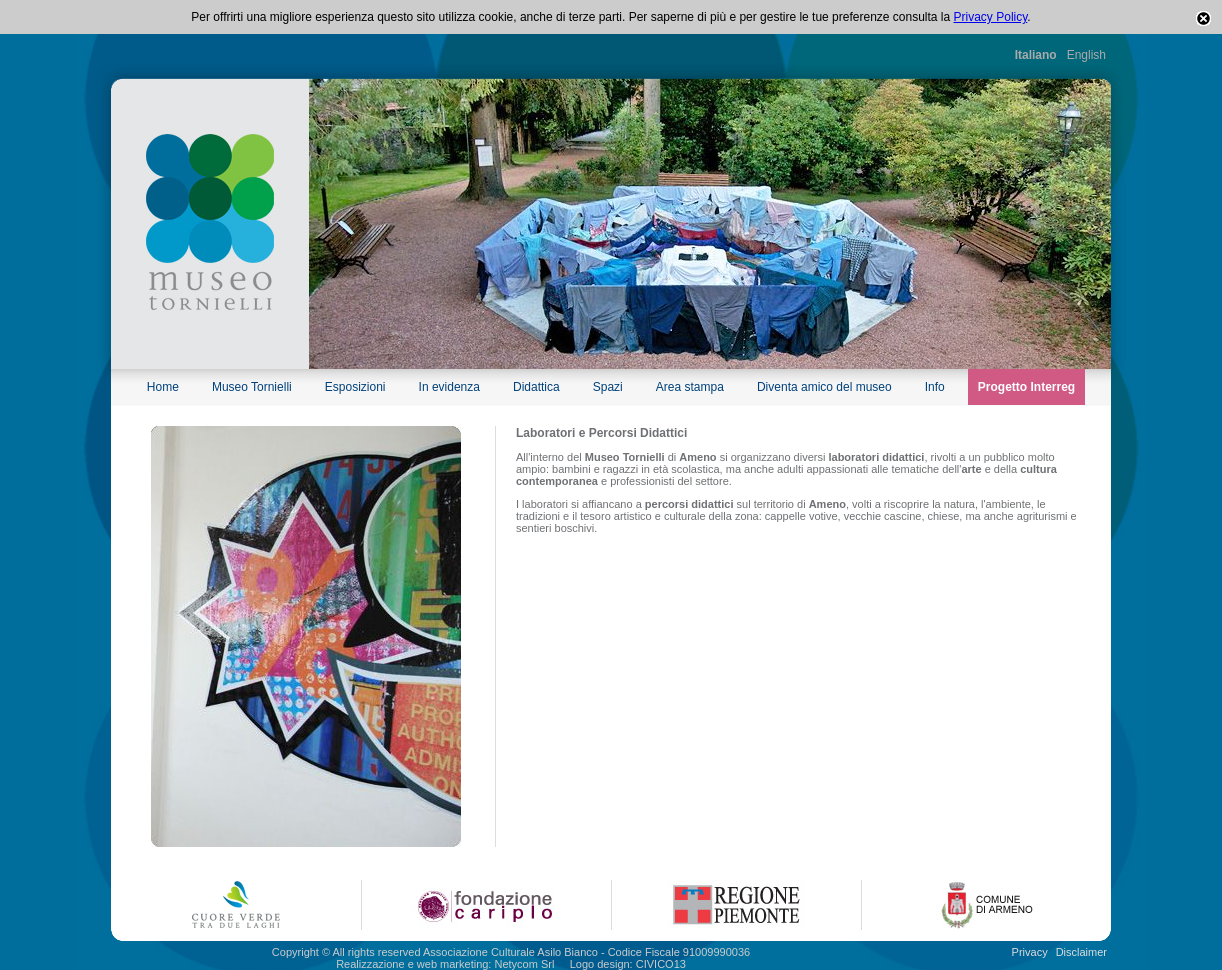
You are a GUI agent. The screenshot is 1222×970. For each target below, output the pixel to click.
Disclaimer (1081, 952)
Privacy (1030, 952)
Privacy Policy (991, 17)
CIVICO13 (661, 964)
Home (163, 387)
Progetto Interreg (1026, 387)
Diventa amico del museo (824, 387)
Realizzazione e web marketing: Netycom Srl (445, 964)
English (1086, 55)
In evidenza (449, 387)
